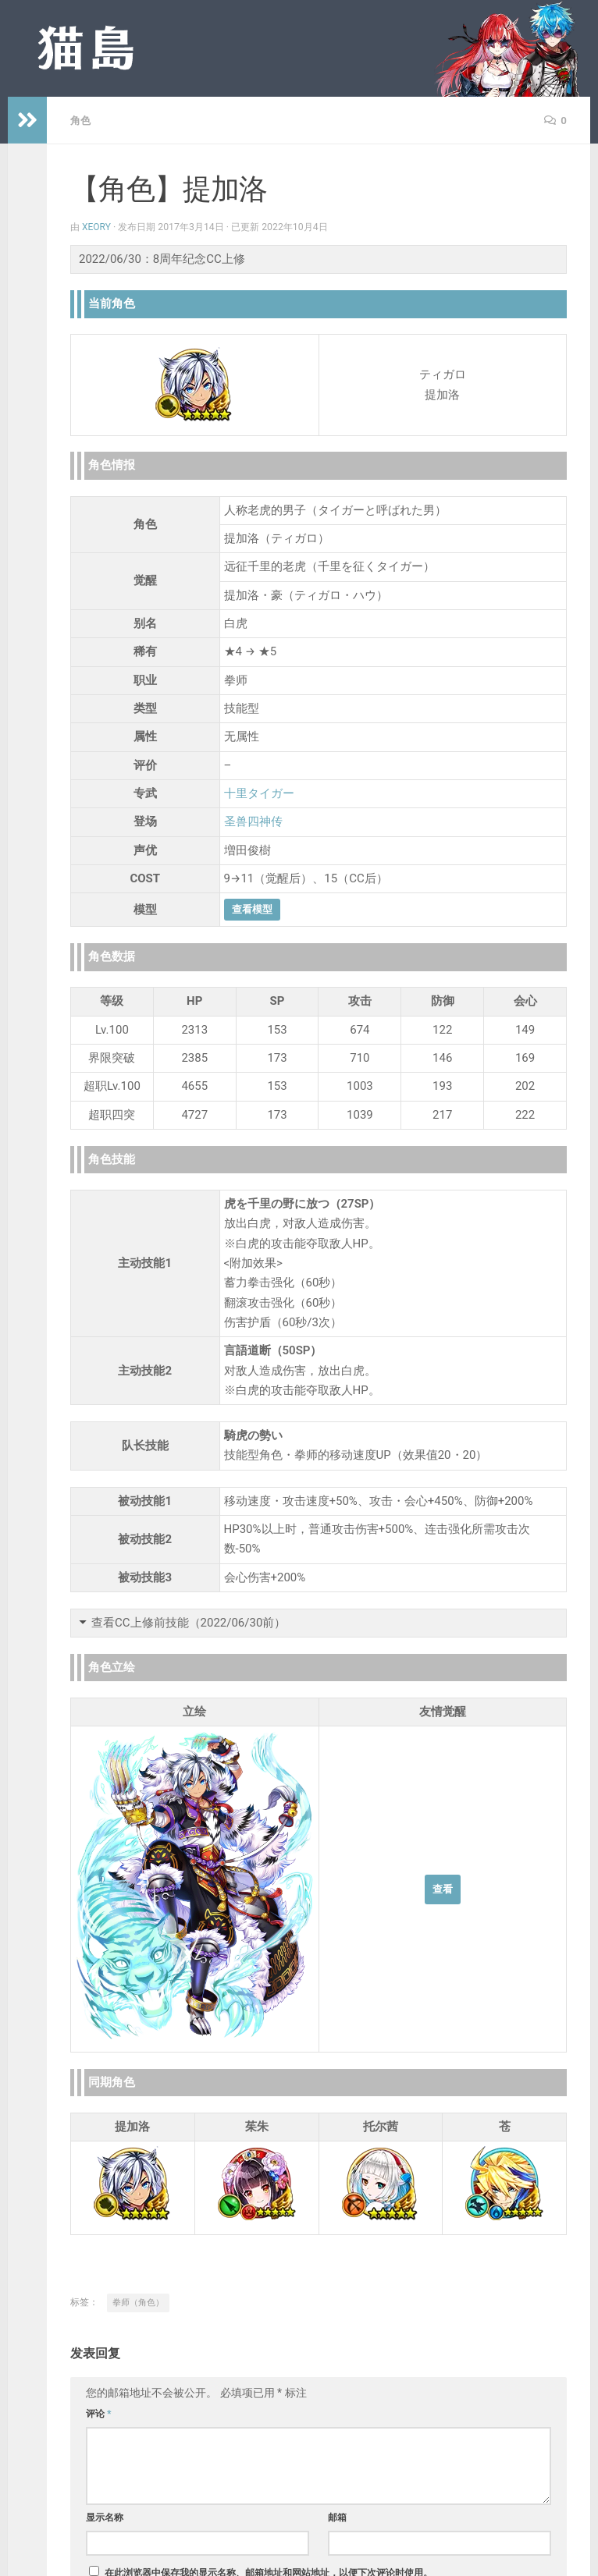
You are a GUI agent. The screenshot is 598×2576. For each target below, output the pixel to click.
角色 (81, 120)
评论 (99, 2412)
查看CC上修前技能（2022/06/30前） (188, 1622)
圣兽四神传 (253, 821)
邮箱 (337, 2516)
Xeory (97, 226)
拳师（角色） (138, 2302)
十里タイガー (259, 793)
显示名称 (104, 2516)
